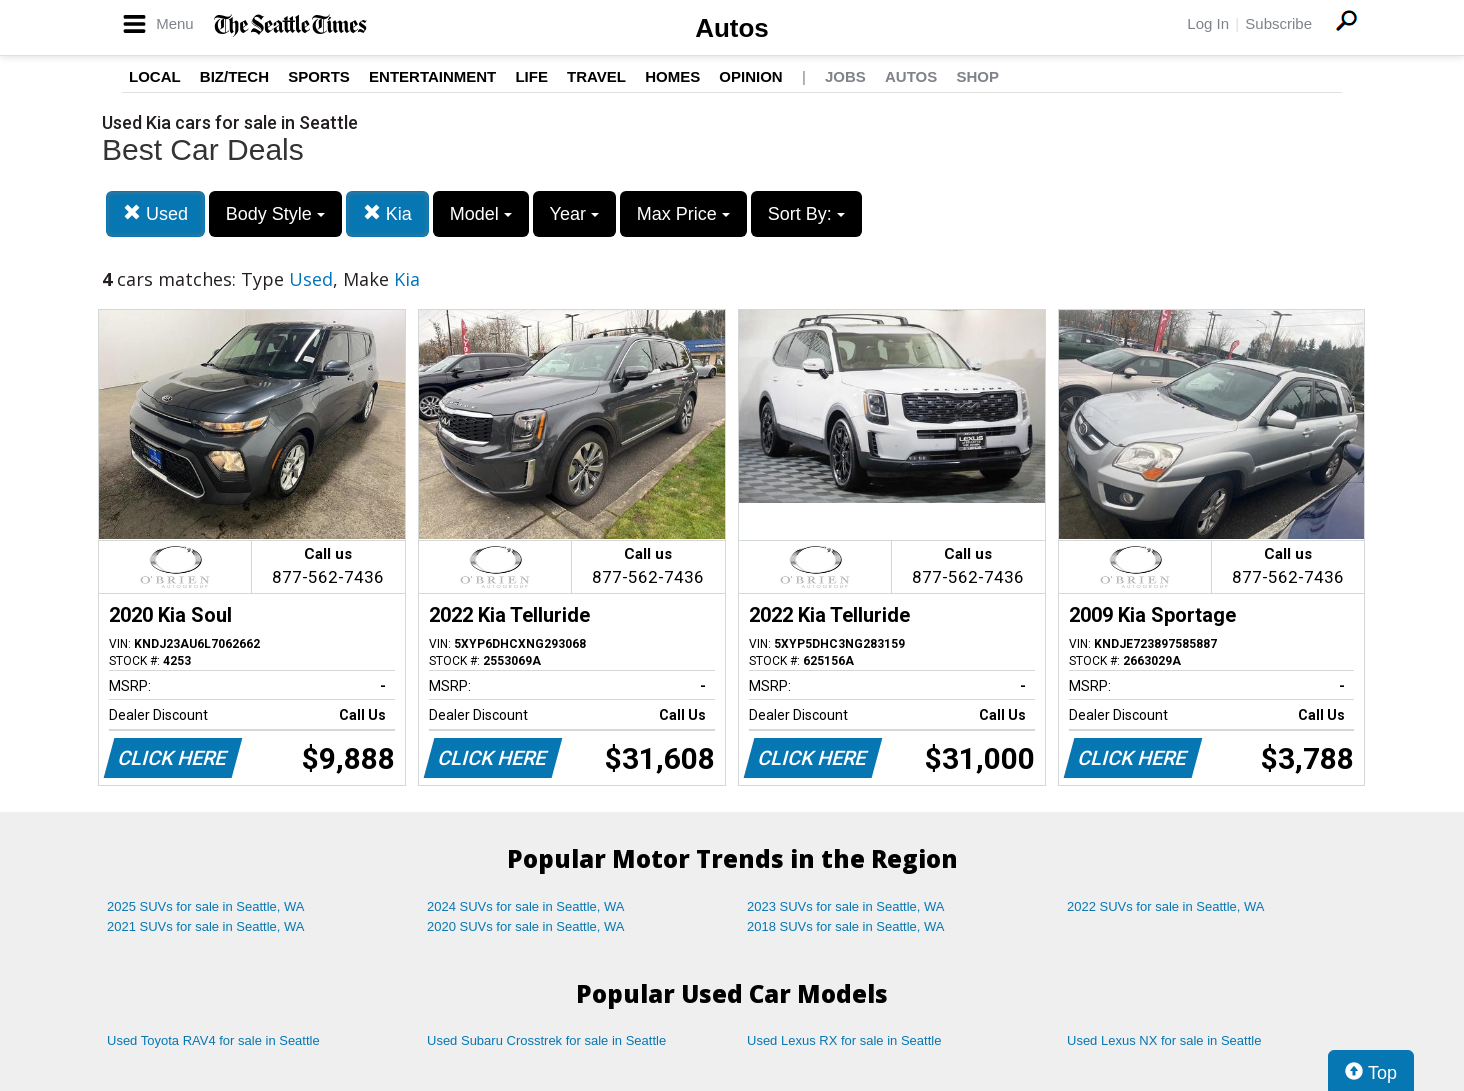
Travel (596, 76)
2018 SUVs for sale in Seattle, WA (846, 926)
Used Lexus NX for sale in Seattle (1164, 1040)
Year (574, 214)
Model (481, 214)
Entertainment (432, 76)
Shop (977, 76)
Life (531, 76)
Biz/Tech (234, 76)
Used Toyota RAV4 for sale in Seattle (213, 1040)
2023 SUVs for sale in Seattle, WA (846, 906)
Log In (1208, 23)
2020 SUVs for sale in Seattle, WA (526, 926)
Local (155, 76)
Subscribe (1278, 23)
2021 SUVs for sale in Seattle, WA (206, 926)
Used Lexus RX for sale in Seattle (844, 1040)
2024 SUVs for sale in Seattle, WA (526, 906)
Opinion (750, 76)
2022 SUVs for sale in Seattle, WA (1166, 906)
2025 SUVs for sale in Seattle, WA (206, 906)
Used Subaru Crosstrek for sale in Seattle (546, 1040)
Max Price (683, 214)
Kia (387, 213)
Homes (672, 76)
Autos (732, 28)
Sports (319, 76)
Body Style (275, 214)
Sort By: (806, 214)
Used (155, 213)
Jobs (845, 76)
